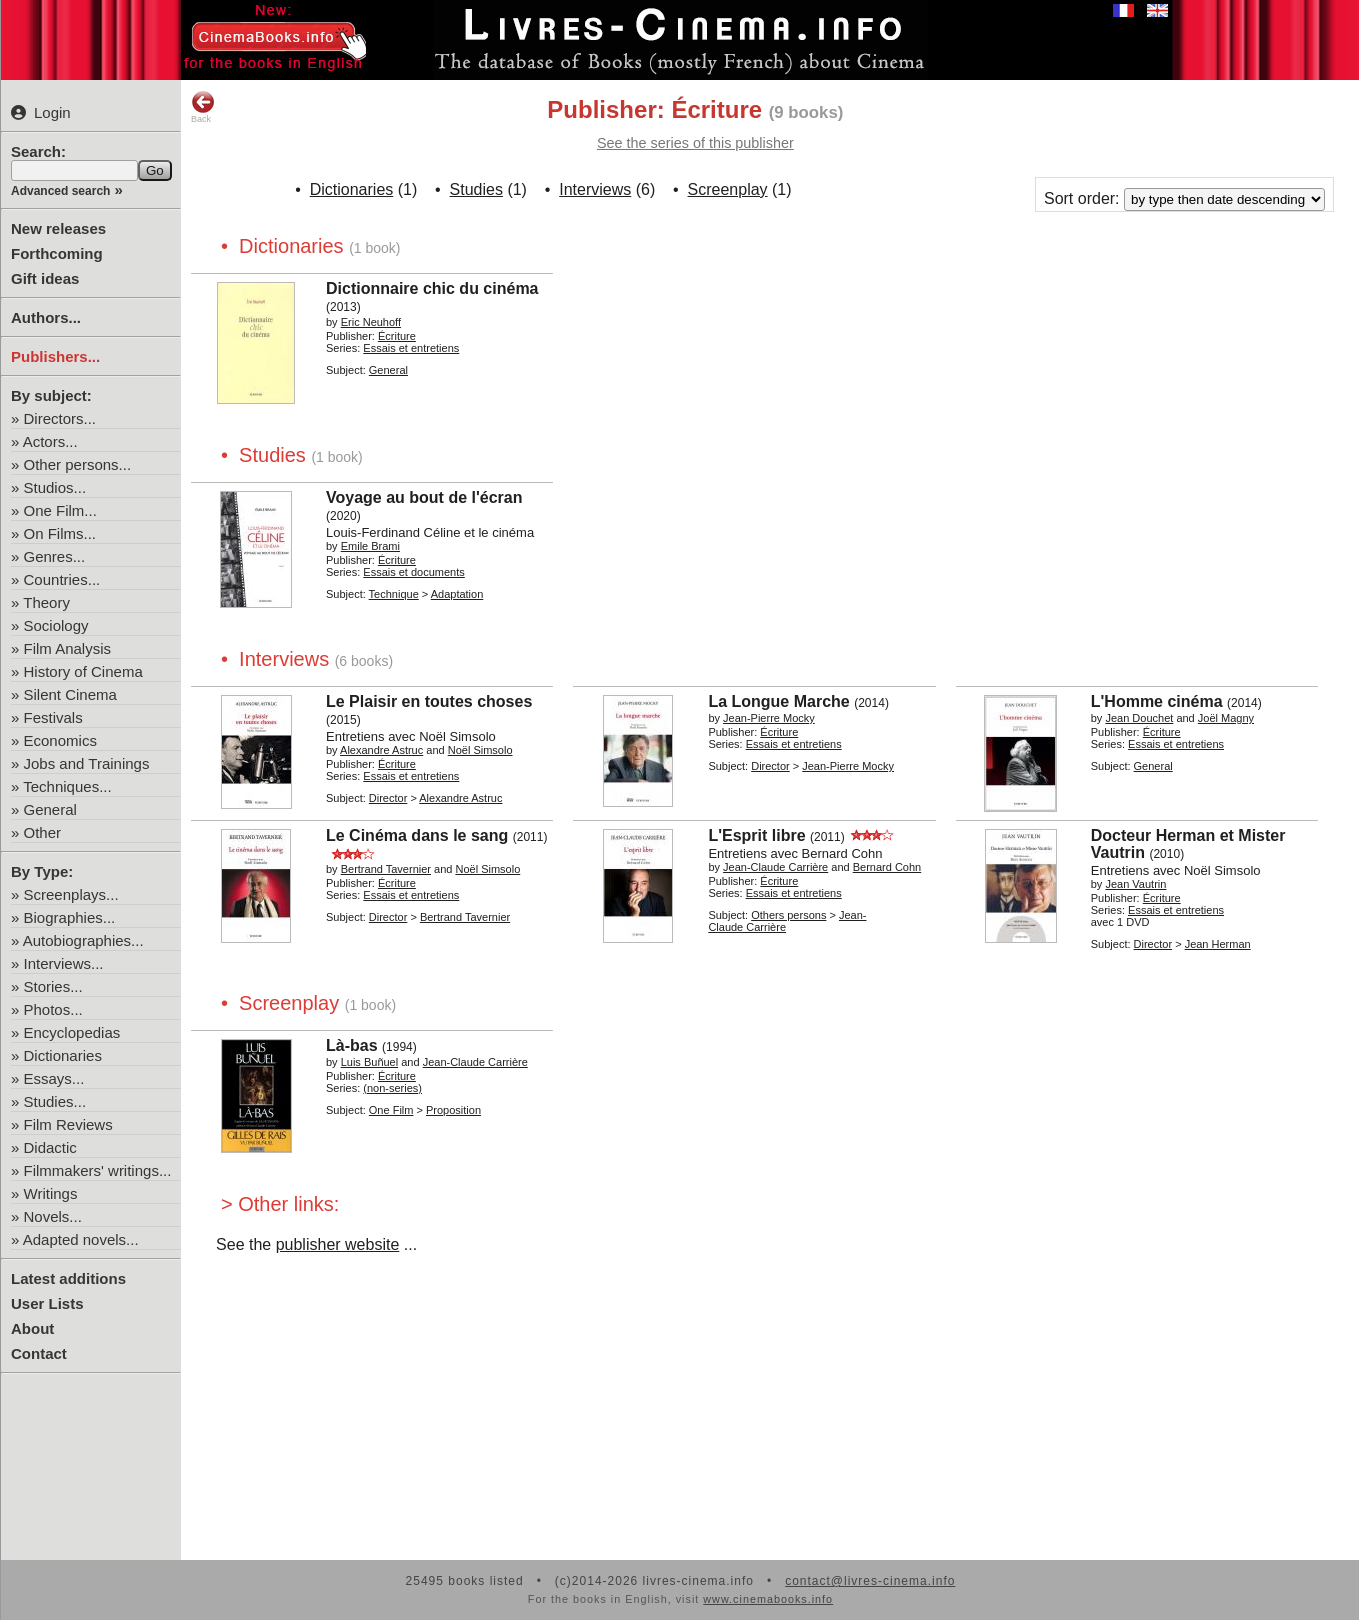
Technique (394, 594)
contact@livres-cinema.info (870, 1581)
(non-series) (392, 1088)
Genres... (55, 556)
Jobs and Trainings (87, 763)
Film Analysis (68, 648)
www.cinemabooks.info (768, 1599)
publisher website (338, 1244)
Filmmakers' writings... (98, 1170)
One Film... (60, 510)
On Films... (60, 533)
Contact (39, 1353)
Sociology (56, 625)
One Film (391, 1110)
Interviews (595, 189)
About (32, 1328)
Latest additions (68, 1278)
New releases (58, 228)
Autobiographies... (83, 940)
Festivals (53, 717)
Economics (60, 740)
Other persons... (78, 464)
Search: (38, 151)
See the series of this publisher (695, 143)
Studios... (55, 487)
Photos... (53, 1009)
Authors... (46, 317)
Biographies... (70, 917)
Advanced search (60, 191)
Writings (51, 1193)
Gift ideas (45, 278)
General (50, 809)
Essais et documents (414, 572)
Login (41, 112)
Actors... (50, 441)
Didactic (50, 1147)
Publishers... (55, 356)
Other (43, 832)
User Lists (47, 1303)
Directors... (60, 418)
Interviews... (64, 963)
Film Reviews (68, 1124)
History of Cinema (83, 671)
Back (203, 107)
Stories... (53, 986)
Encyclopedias (72, 1032)
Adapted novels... (81, 1239)
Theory (46, 602)
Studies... (55, 1101)
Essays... (54, 1078)
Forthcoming (57, 253)
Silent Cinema (70, 694)
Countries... (62, 579)
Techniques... (67, 786)
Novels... (53, 1216)
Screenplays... (71, 894)
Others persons (788, 915)
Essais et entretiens (411, 348)
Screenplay (728, 189)
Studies (476, 189)
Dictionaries (63, 1055)
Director (388, 798)
